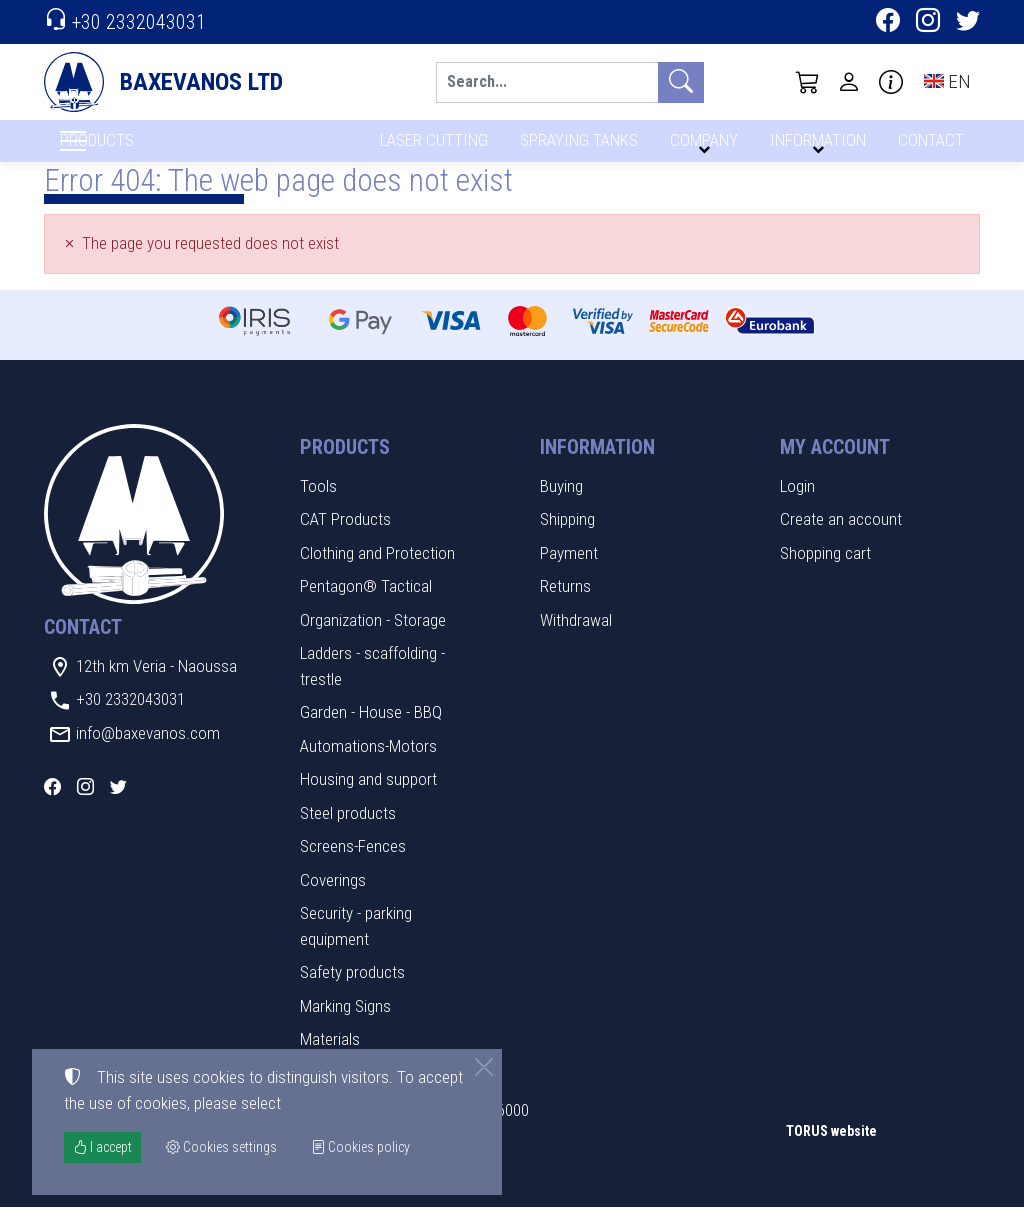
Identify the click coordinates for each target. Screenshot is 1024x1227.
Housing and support (368, 800)
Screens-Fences (353, 867)
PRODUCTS (145, 151)
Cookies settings (109, 1198)
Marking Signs (345, 1026)
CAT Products (345, 540)
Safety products (352, 993)
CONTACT (929, 147)
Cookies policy (360, 1147)
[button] (808, 82)
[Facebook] (888, 23)
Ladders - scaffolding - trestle (372, 687)
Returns (565, 607)
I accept (102, 1147)
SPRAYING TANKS (575, 147)
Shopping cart (825, 573)
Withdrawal (576, 640)
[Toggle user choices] (849, 82)
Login (797, 506)
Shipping (567, 540)
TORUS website (831, 1152)
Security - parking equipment (356, 947)
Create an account (841, 540)
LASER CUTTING (428, 147)
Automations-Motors (368, 766)
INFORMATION (815, 147)
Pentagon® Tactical (366, 607)
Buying (561, 506)
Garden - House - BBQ (371, 733)
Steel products (348, 833)
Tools (318, 506)
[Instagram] (928, 23)
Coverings (333, 900)
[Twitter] (968, 23)
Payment (569, 573)
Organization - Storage (373, 640)
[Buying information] (891, 82)
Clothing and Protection (377, 573)
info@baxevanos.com (148, 753)
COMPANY (701, 147)
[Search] (547, 82)
